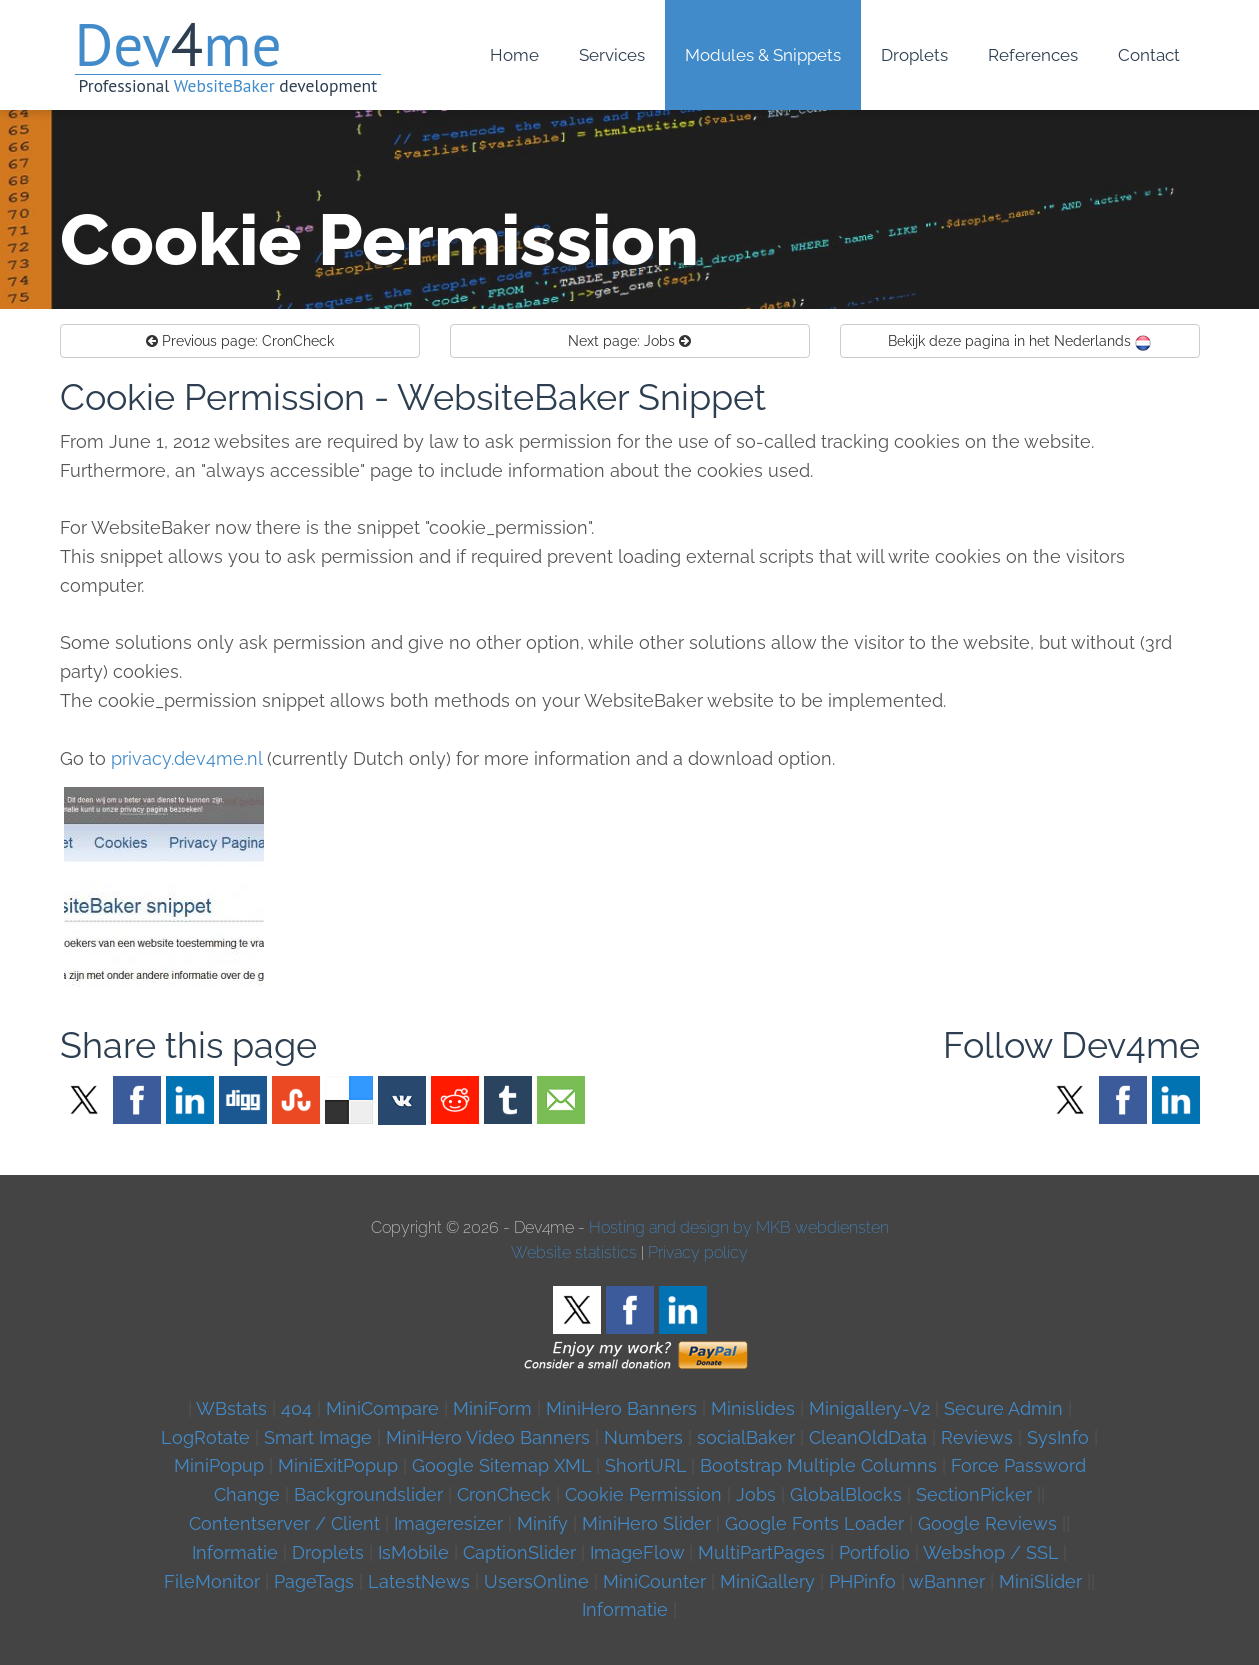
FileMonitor (212, 1581)
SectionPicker (974, 1494)
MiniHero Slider (646, 1523)
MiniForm (492, 1408)
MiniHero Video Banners (488, 1437)
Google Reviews (987, 1523)
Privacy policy (698, 1252)
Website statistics (574, 1252)
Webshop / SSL (990, 1552)
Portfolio (874, 1552)
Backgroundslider (368, 1494)
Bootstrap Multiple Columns (818, 1465)
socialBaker (746, 1437)
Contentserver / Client (284, 1523)
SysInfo (1058, 1437)
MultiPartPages (761, 1552)
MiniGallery (767, 1581)
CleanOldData (868, 1437)
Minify (542, 1523)
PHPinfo (862, 1581)
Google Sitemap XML (501, 1465)
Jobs (629, 341)
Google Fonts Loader (814, 1523)
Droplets (328, 1552)
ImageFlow (637, 1552)
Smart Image (318, 1437)
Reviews (977, 1437)
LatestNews (419, 1581)
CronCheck (240, 341)
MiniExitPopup (338, 1465)
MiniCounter (654, 1581)
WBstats (234, 1408)
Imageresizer (448, 1523)
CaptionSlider (519, 1552)
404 (296, 1408)
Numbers (643, 1437)
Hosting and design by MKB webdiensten (739, 1227)
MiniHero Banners (621, 1408)
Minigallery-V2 (869, 1408)
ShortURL (645, 1465)
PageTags (314, 1581)
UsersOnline (536, 1581)
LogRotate (205, 1437)
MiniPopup (219, 1465)
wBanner (947, 1581)
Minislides (753, 1408)
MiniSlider (1040, 1581)
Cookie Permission (643, 1494)
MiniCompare (382, 1408)
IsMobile (413, 1552)
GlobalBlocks (846, 1494)
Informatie (235, 1552)
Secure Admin (1003, 1408)
